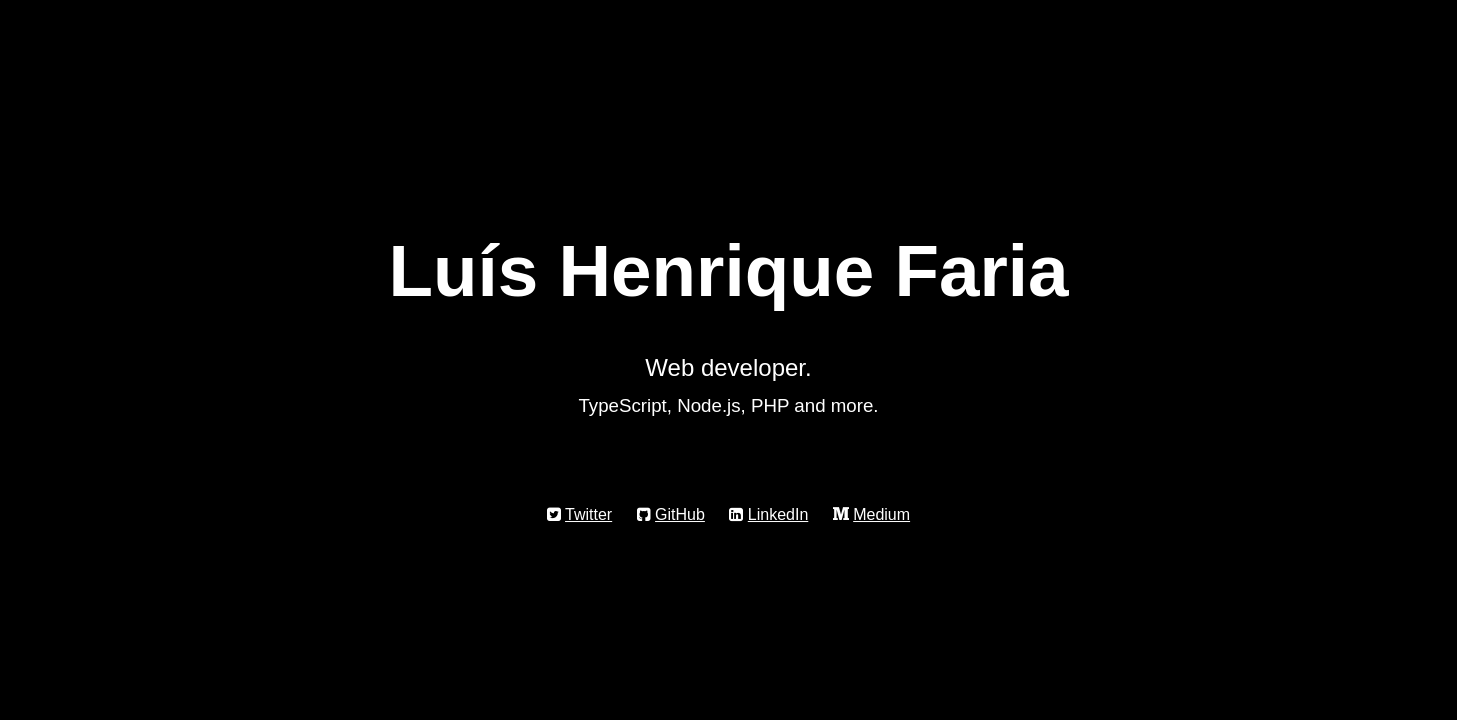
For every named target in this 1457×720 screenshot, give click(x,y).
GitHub (680, 514)
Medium (881, 514)
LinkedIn (778, 514)
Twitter (588, 514)
